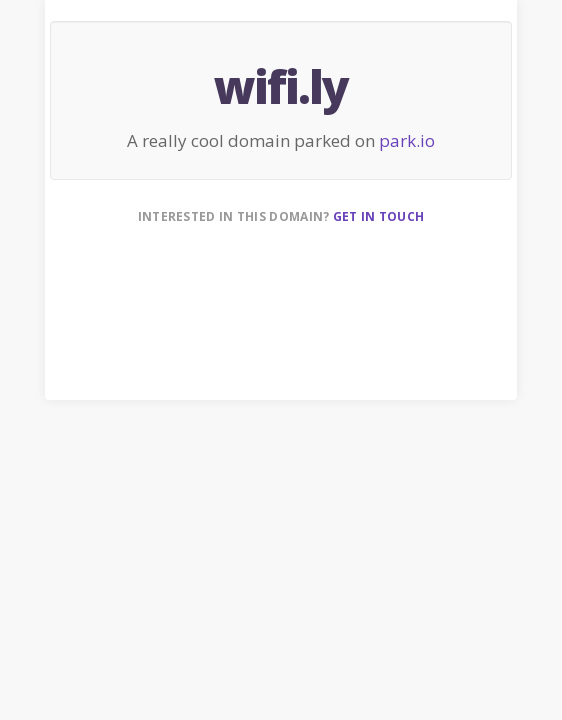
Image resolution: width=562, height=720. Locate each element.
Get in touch (379, 216)
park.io (407, 140)
